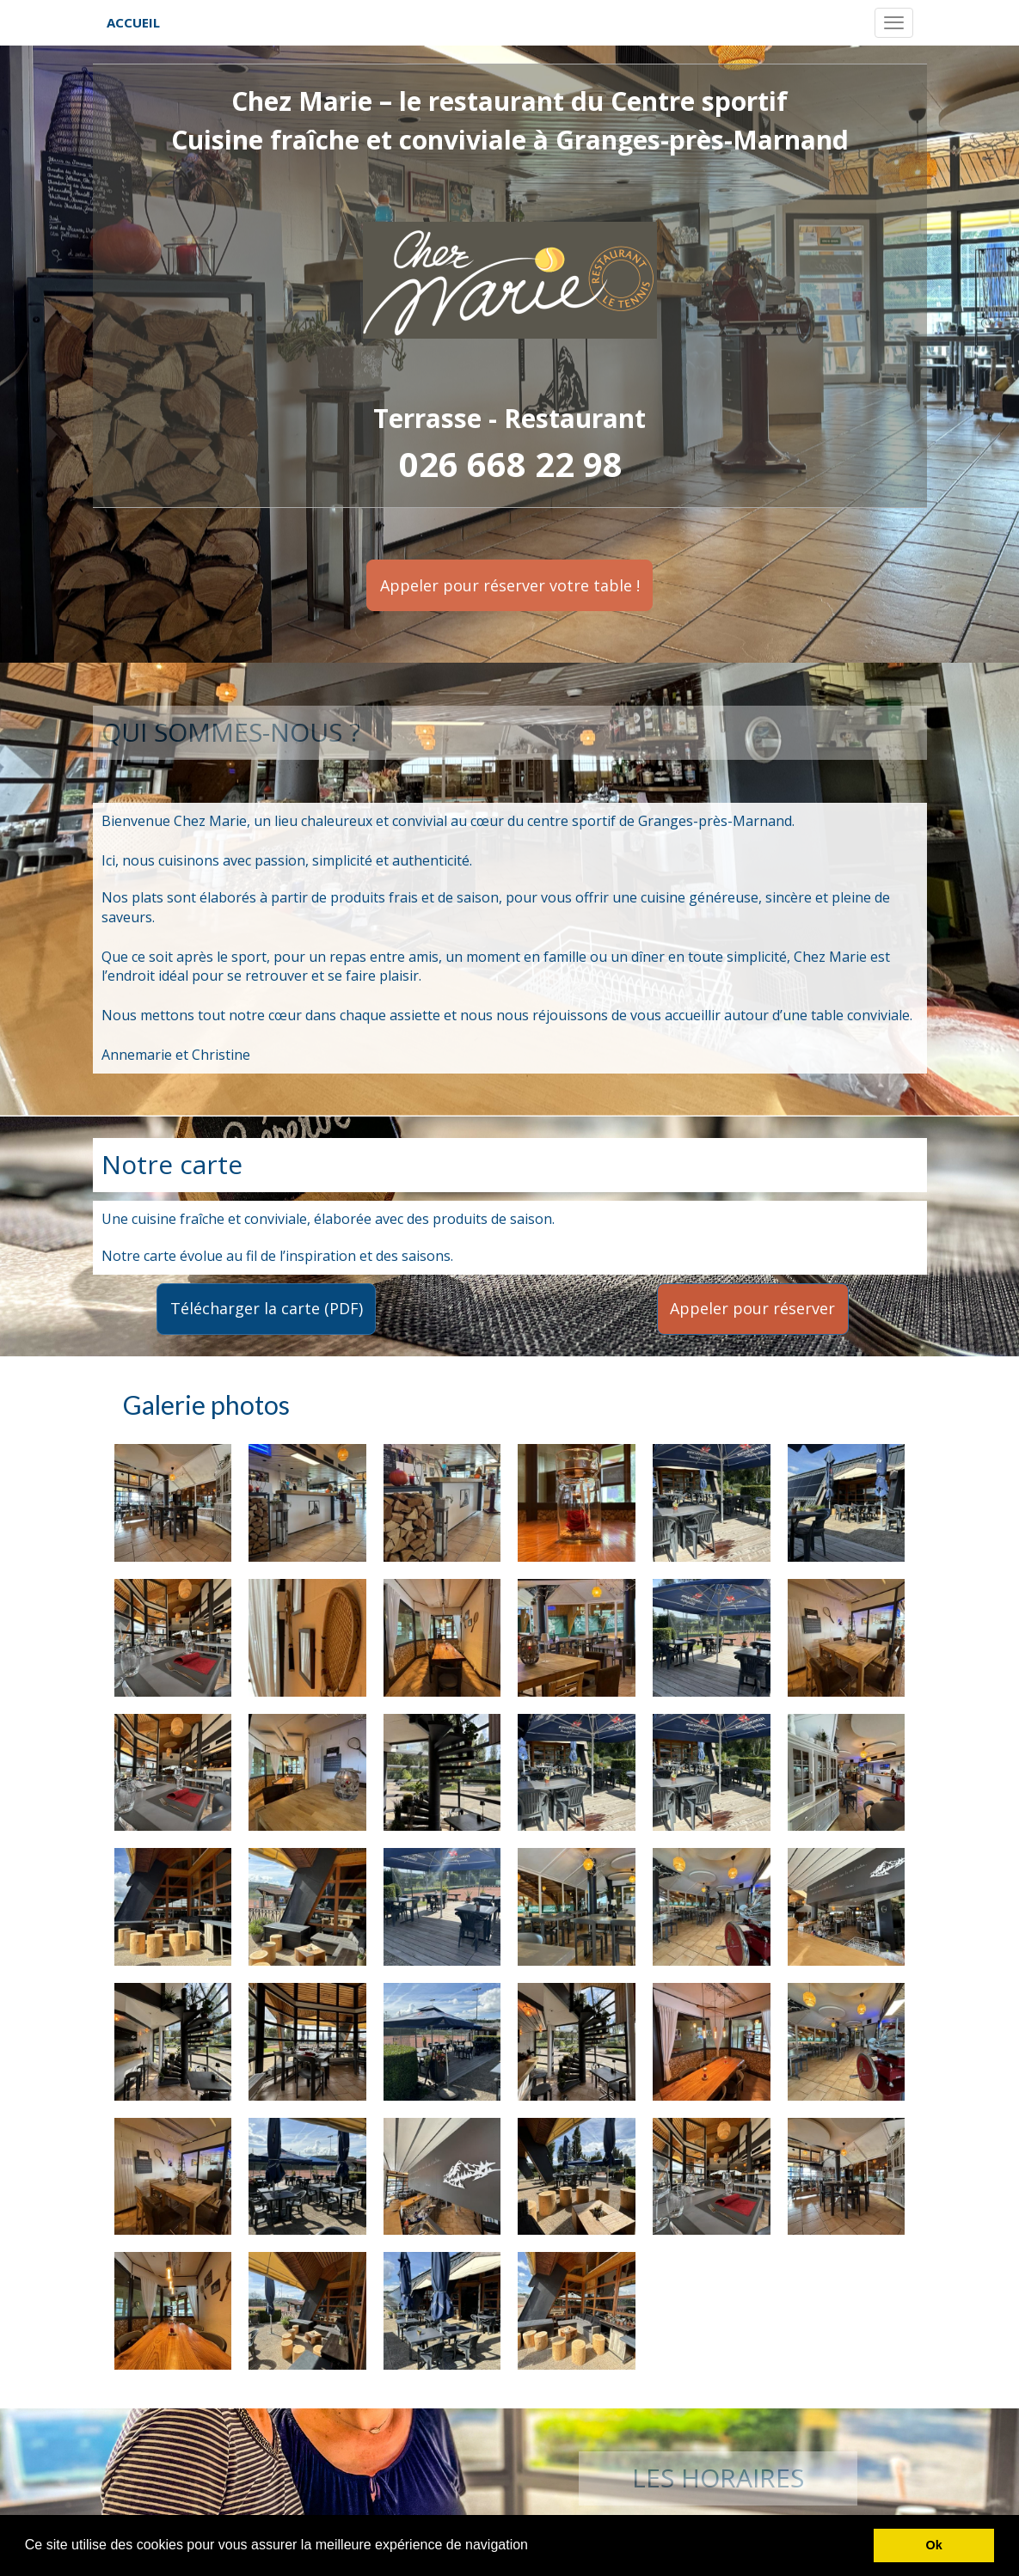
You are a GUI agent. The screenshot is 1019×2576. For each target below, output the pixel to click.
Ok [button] (934, 2545)
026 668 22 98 (511, 463)
